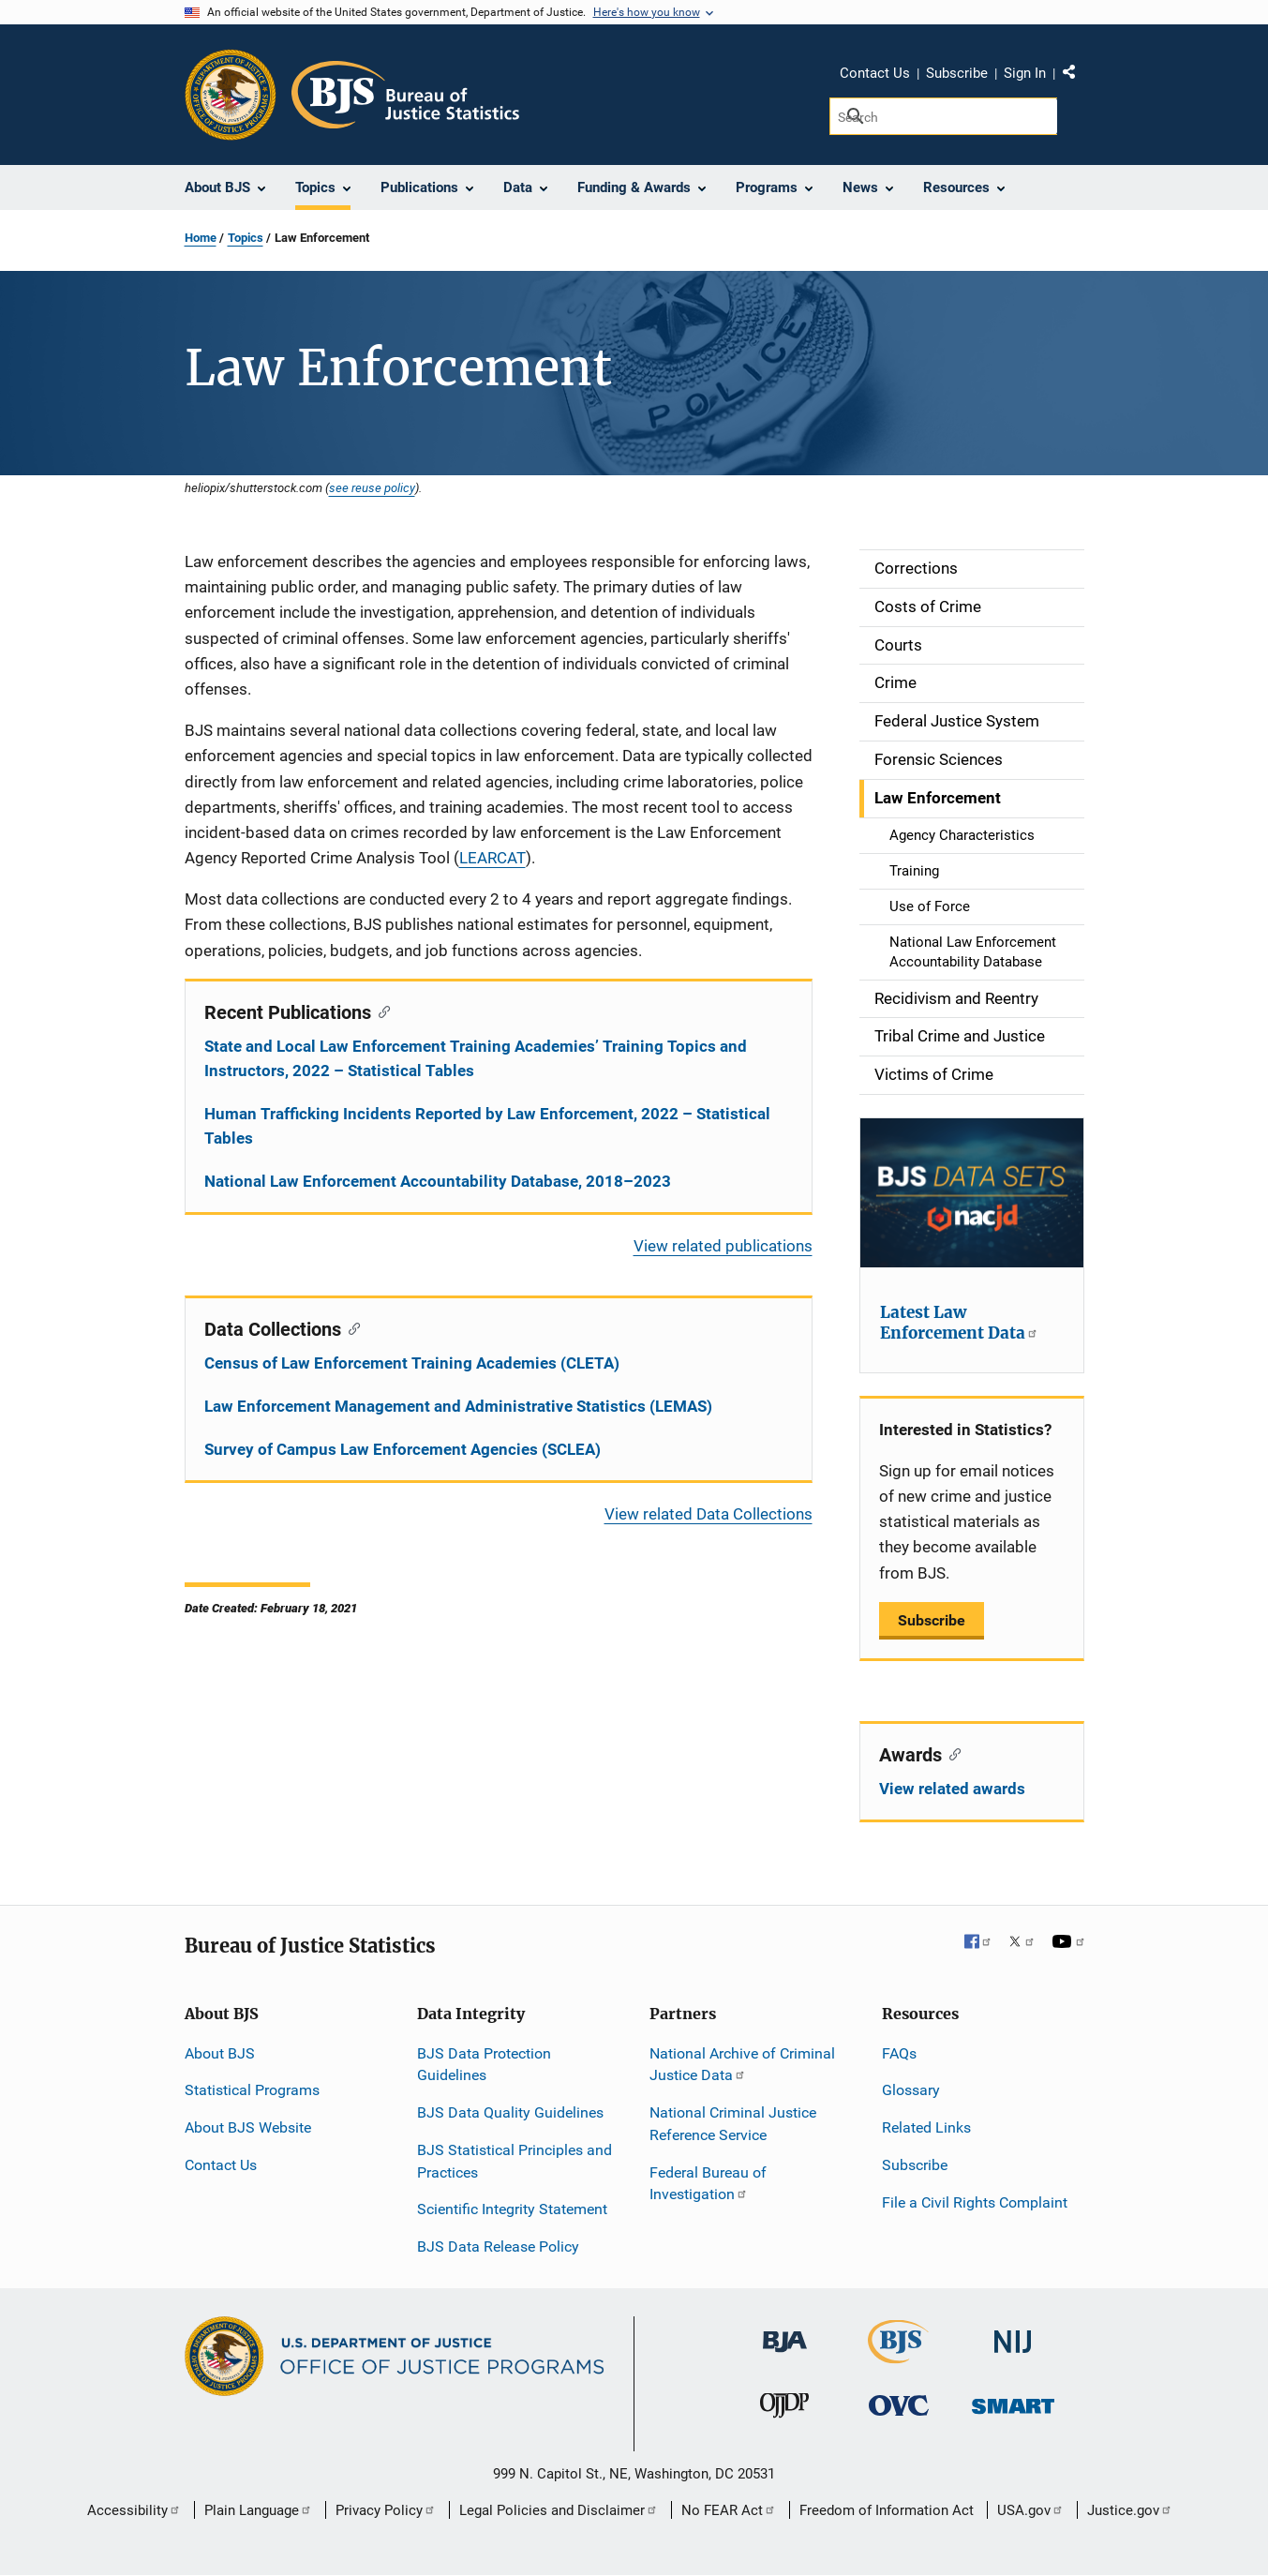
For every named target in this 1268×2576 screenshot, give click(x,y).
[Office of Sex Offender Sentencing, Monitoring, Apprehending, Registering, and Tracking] (1013, 2401)
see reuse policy (372, 487)
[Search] (943, 116)
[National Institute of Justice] (1013, 2334)
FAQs (899, 2053)
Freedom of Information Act (886, 2510)
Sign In (1025, 73)
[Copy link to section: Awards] (952, 1753)
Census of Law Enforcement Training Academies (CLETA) (411, 1363)
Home (200, 238)
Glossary (911, 2090)
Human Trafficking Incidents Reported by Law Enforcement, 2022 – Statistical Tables (487, 1125)
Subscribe (957, 73)
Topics (245, 238)
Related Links (926, 2127)
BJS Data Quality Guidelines (510, 2112)
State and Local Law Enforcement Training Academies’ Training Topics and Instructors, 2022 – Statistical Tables (475, 1058)
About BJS (220, 2053)
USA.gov (1030, 2510)
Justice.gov (1129, 2510)
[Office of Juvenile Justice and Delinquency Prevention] (784, 2410)
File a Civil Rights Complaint (974, 2202)
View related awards (952, 1788)
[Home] (405, 94)
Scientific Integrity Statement (512, 2209)
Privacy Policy (386, 2510)
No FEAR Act (728, 2510)
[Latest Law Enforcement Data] (971, 1192)
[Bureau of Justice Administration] (785, 2333)
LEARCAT (492, 857)
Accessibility (134, 2510)
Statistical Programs (252, 2090)
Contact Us (875, 73)
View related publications (723, 1245)
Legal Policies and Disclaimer (558, 2510)
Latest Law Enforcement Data (959, 1322)
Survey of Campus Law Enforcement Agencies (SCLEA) (402, 1449)
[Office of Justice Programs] (230, 95)
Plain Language (258, 2510)
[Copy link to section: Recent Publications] (381, 1010)
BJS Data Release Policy (498, 2246)
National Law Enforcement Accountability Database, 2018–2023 (437, 1181)
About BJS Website (248, 2127)
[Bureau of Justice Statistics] (898, 2355)
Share (1075, 75)
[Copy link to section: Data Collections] (351, 1327)
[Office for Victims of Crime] (899, 2405)
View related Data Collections (708, 1514)
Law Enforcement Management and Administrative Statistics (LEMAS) (458, 1406)
